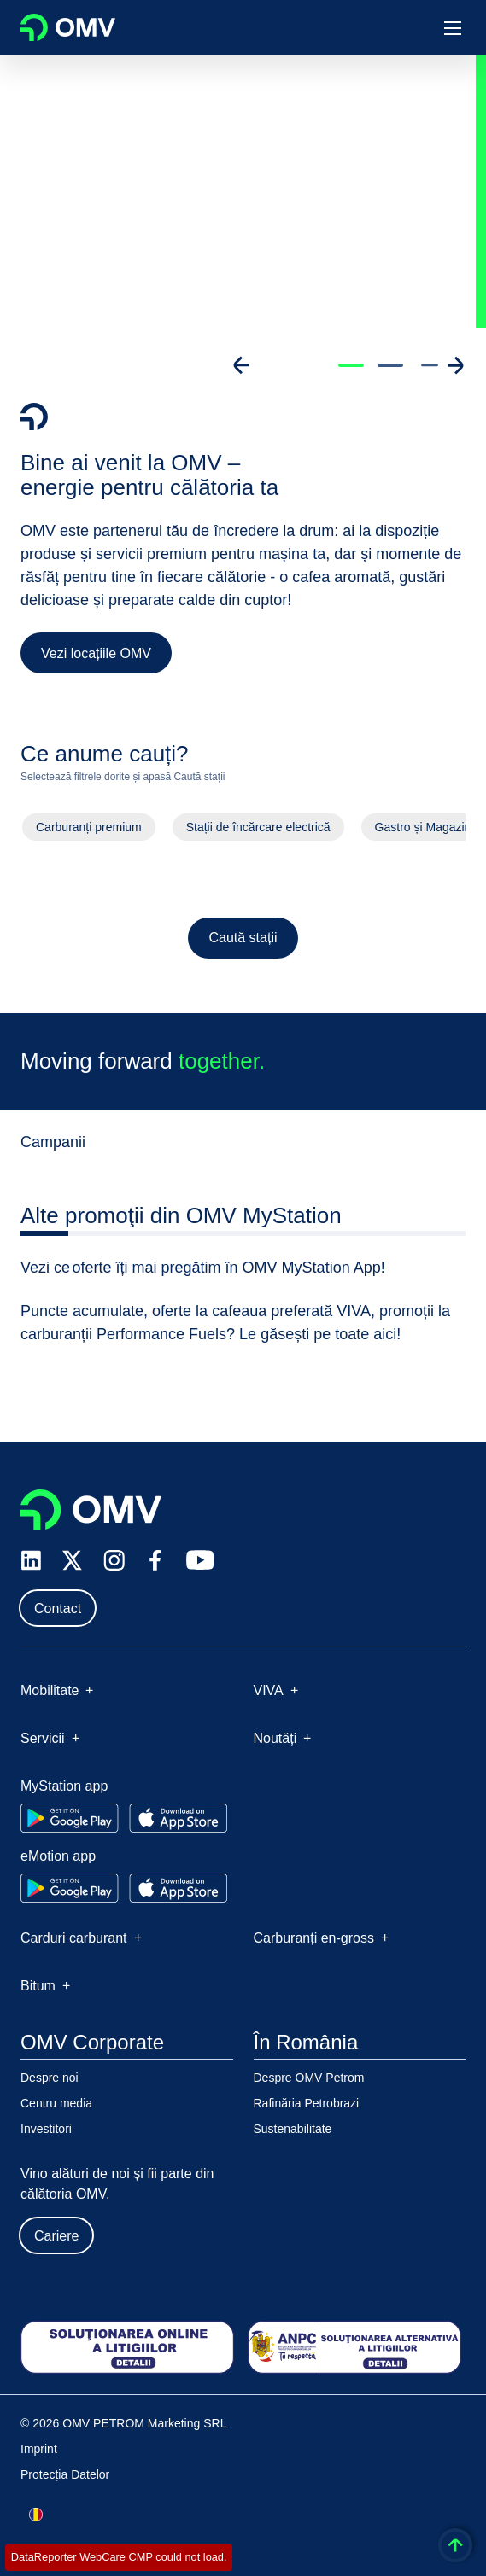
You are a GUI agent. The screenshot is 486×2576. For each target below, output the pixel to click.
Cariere (56, 2236)
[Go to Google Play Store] (69, 1818)
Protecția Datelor (64, 2474)
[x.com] (72, 1560)
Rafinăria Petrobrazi (307, 2103)
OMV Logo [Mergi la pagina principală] (67, 27)
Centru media (56, 2103)
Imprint (38, 2449)
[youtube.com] (200, 1560)
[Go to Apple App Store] (178, 1818)
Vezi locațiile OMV (96, 653)
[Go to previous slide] (242, 365)
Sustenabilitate (293, 2129)
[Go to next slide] (455, 365)
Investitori (46, 2129)
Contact (57, 1608)
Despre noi (49, 2077)
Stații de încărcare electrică (258, 831)
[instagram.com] (114, 1560)
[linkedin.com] (31, 1560)
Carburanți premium (87, 831)
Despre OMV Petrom (309, 2077)
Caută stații (243, 942)
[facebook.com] (155, 1560)
